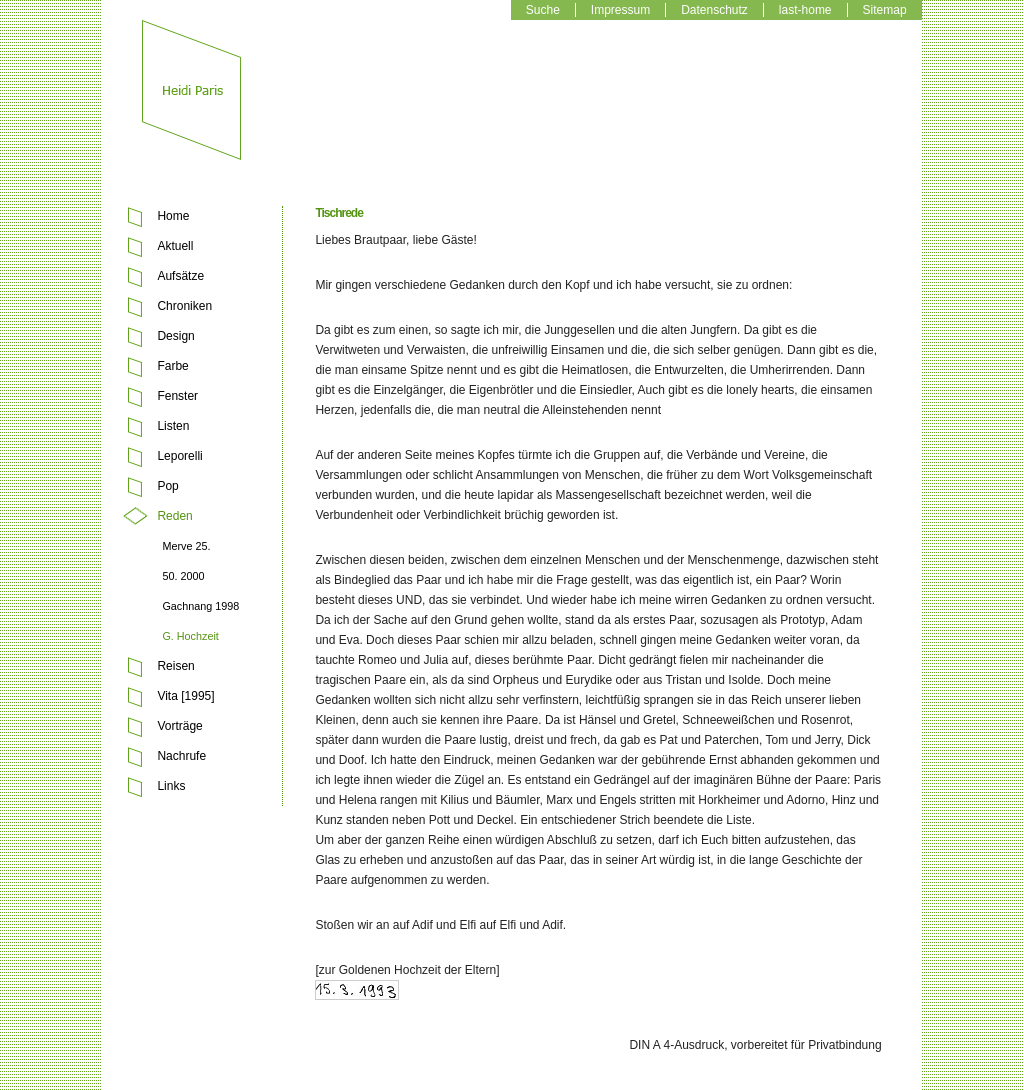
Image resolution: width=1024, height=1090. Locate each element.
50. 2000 (183, 576)
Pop (167, 486)
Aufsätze (180, 276)
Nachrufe (181, 756)
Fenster (177, 396)
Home (173, 216)
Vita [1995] (185, 696)
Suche (543, 10)
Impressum (620, 10)
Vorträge (179, 726)
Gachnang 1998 (200, 606)
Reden (174, 516)
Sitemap (885, 10)
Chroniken (184, 306)
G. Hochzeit (190, 636)
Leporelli (179, 456)
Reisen (175, 666)
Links (171, 786)
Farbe (172, 366)
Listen (173, 426)
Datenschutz (714, 10)
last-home (805, 10)
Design (175, 336)
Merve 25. (186, 546)
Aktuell (175, 246)
